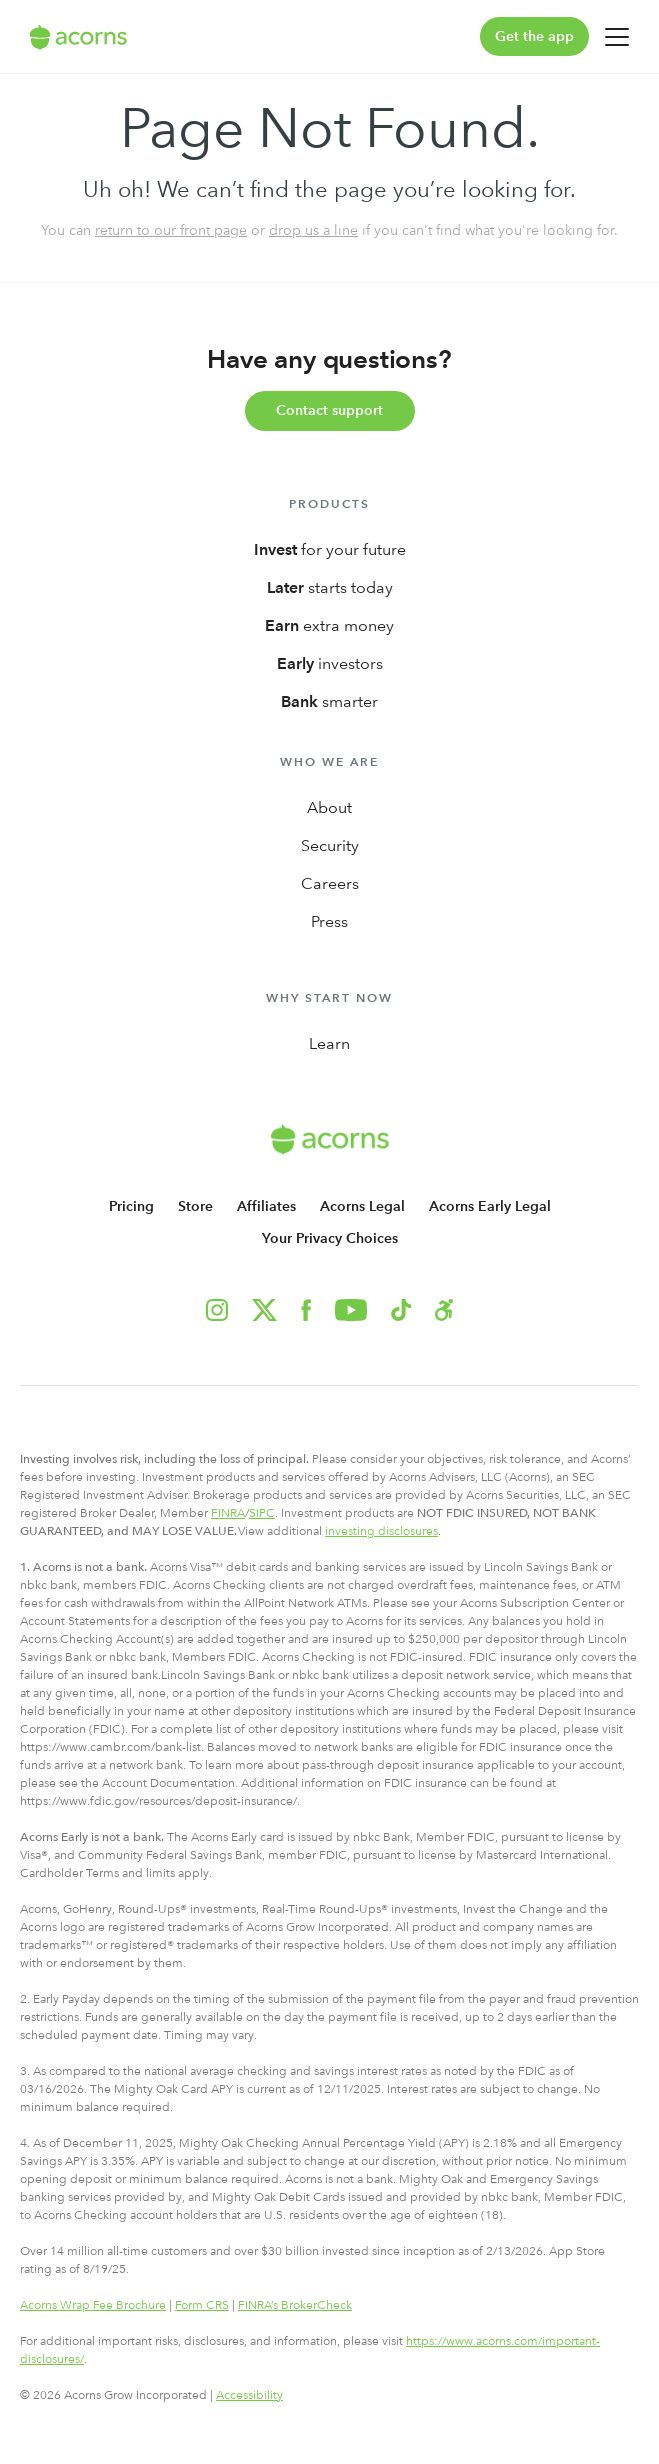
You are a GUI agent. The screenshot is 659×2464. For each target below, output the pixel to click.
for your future (330, 549)
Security (330, 845)
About (329, 807)
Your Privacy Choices (330, 1238)
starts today (330, 587)
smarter (329, 701)
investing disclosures (381, 1531)
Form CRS (202, 2305)
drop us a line (313, 230)
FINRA (228, 1513)
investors (330, 663)
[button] (444, 1310)
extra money (329, 625)
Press (329, 921)
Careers (330, 883)
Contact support (329, 410)
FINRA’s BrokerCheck (295, 2305)
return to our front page (171, 230)
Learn (329, 1043)
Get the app (534, 36)
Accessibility (249, 2395)
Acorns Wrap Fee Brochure (93, 2305)
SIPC (262, 1513)
